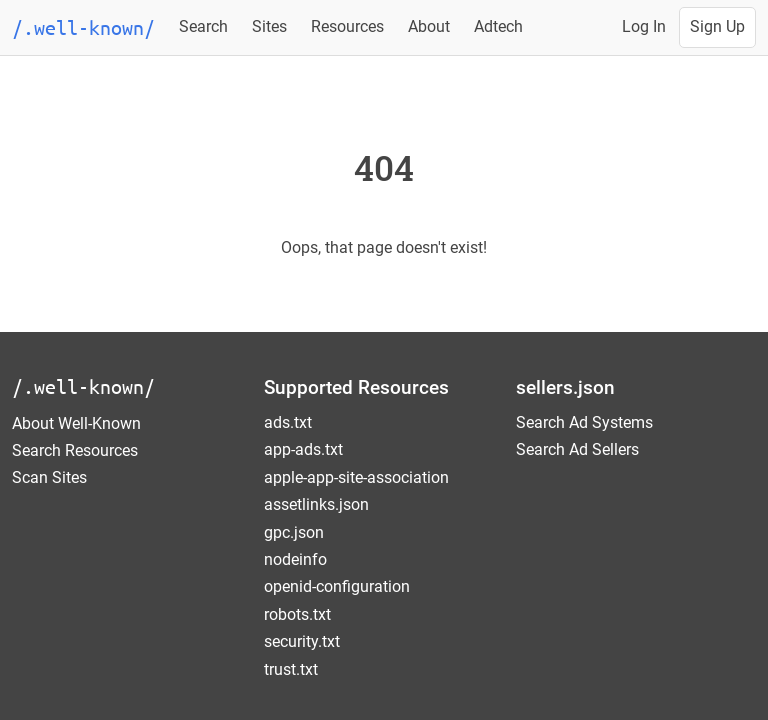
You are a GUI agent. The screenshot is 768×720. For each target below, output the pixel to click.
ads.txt (288, 422)
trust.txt (291, 669)
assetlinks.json (316, 504)
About (429, 26)
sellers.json (565, 387)
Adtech (498, 26)
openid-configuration (337, 586)
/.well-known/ (83, 386)
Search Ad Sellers (577, 449)
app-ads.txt (303, 449)
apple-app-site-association (356, 477)
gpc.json (294, 532)
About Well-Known (76, 423)
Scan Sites (49, 477)
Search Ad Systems (584, 422)
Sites (269, 26)
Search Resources (75, 450)
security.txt (302, 641)
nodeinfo (295, 559)
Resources (347, 26)
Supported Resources (356, 387)
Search (203, 26)
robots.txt (297, 614)
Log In (644, 26)
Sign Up (717, 26)
